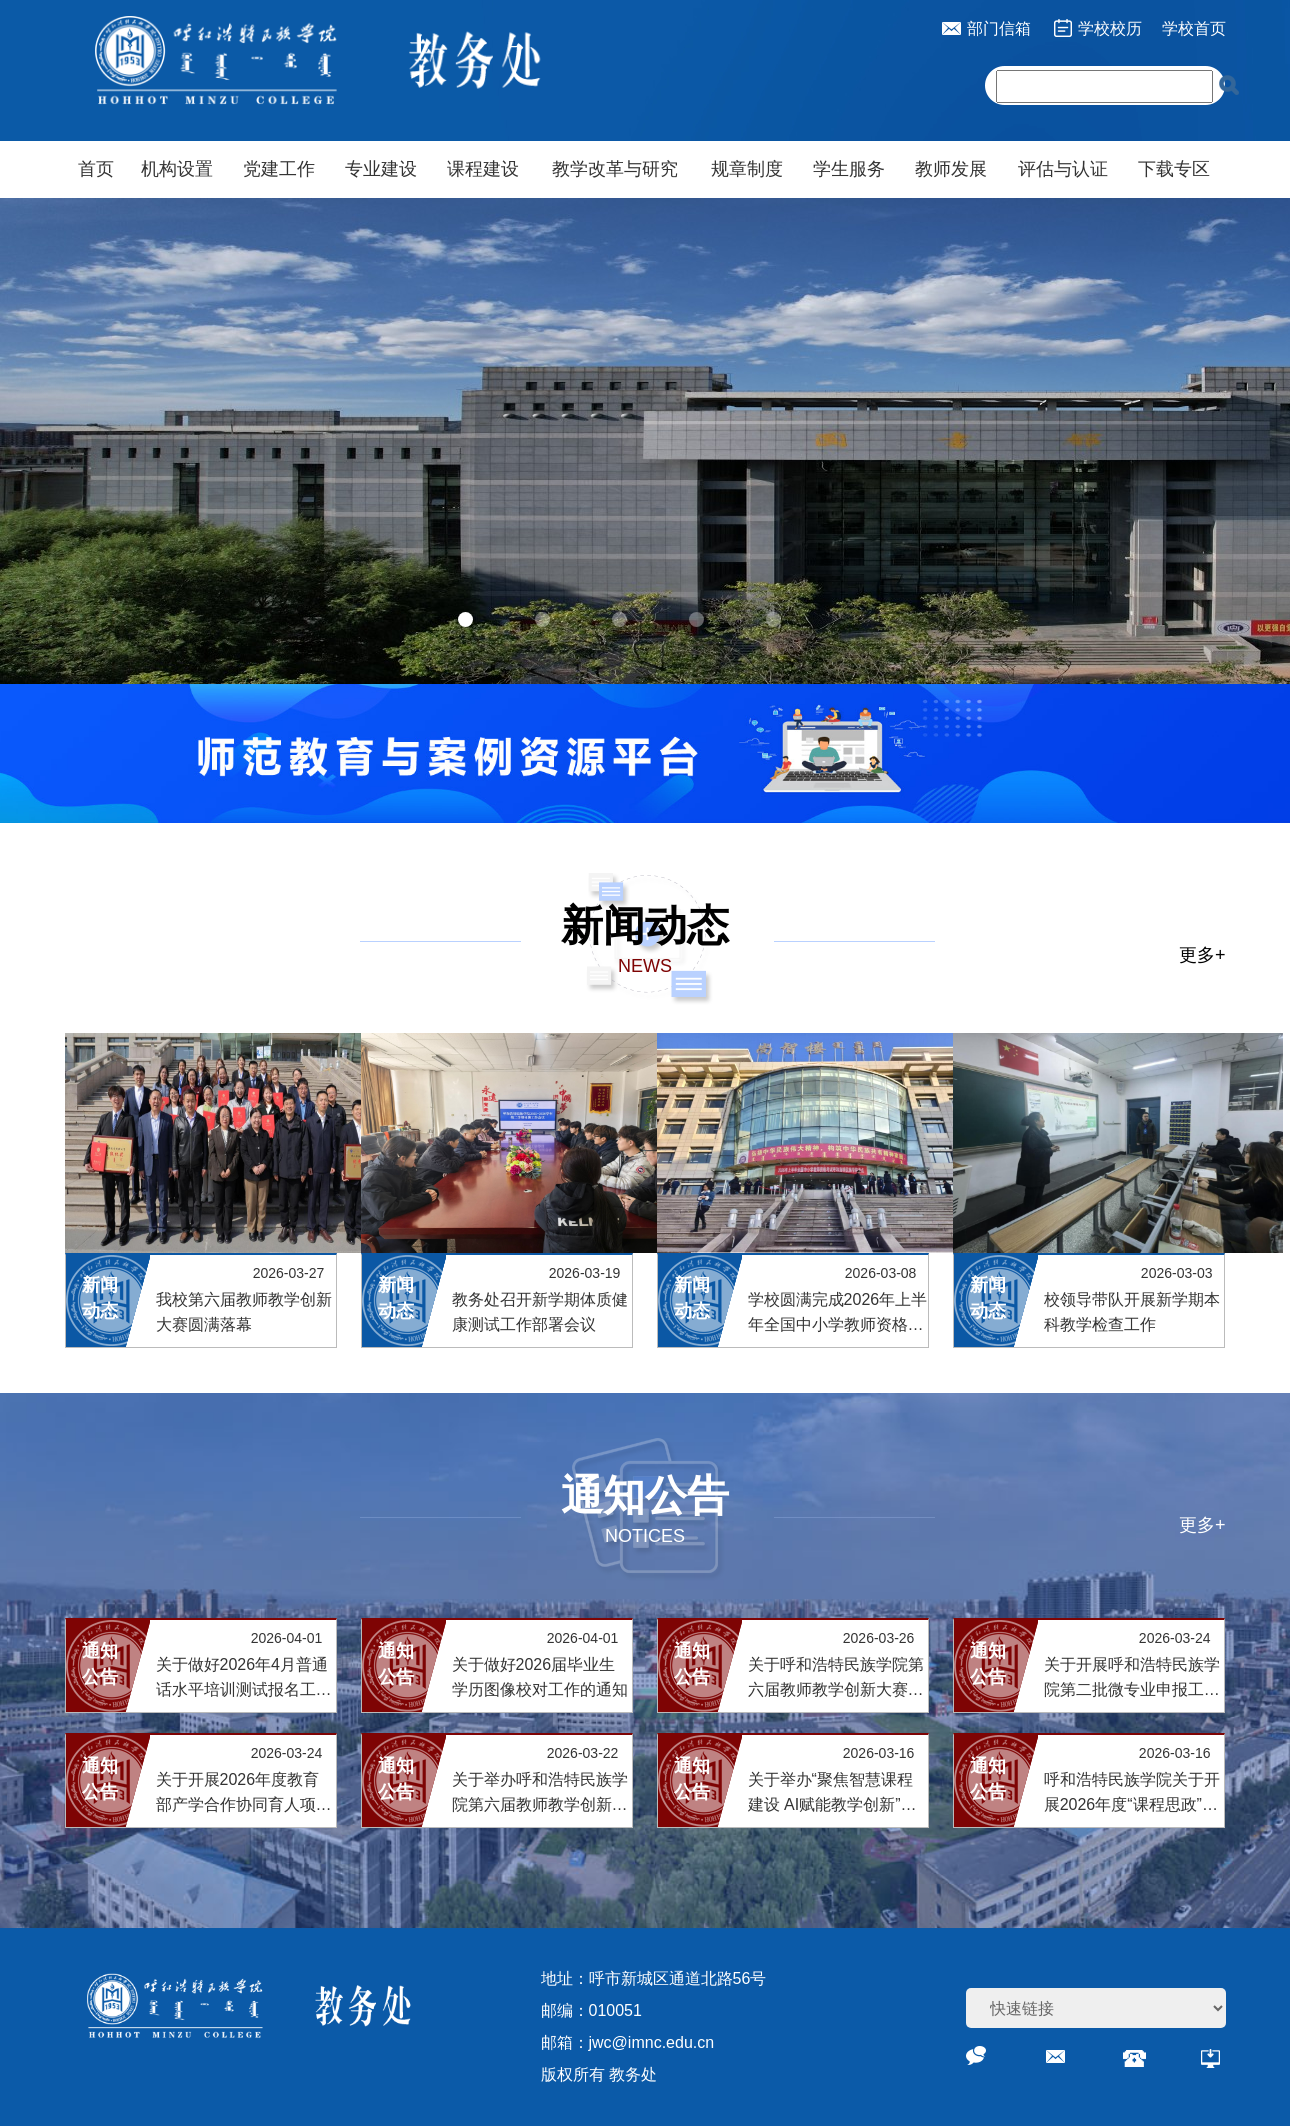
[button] (465, 619)
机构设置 (177, 169)
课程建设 (483, 169)
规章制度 (747, 169)
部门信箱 (999, 28)
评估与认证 (1063, 169)
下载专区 (1174, 169)
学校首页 (1194, 28)
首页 (96, 169)
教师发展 (951, 169)
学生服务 (849, 169)
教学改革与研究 (615, 169)
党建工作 (279, 169)
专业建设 (381, 169)
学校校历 (1110, 28)
